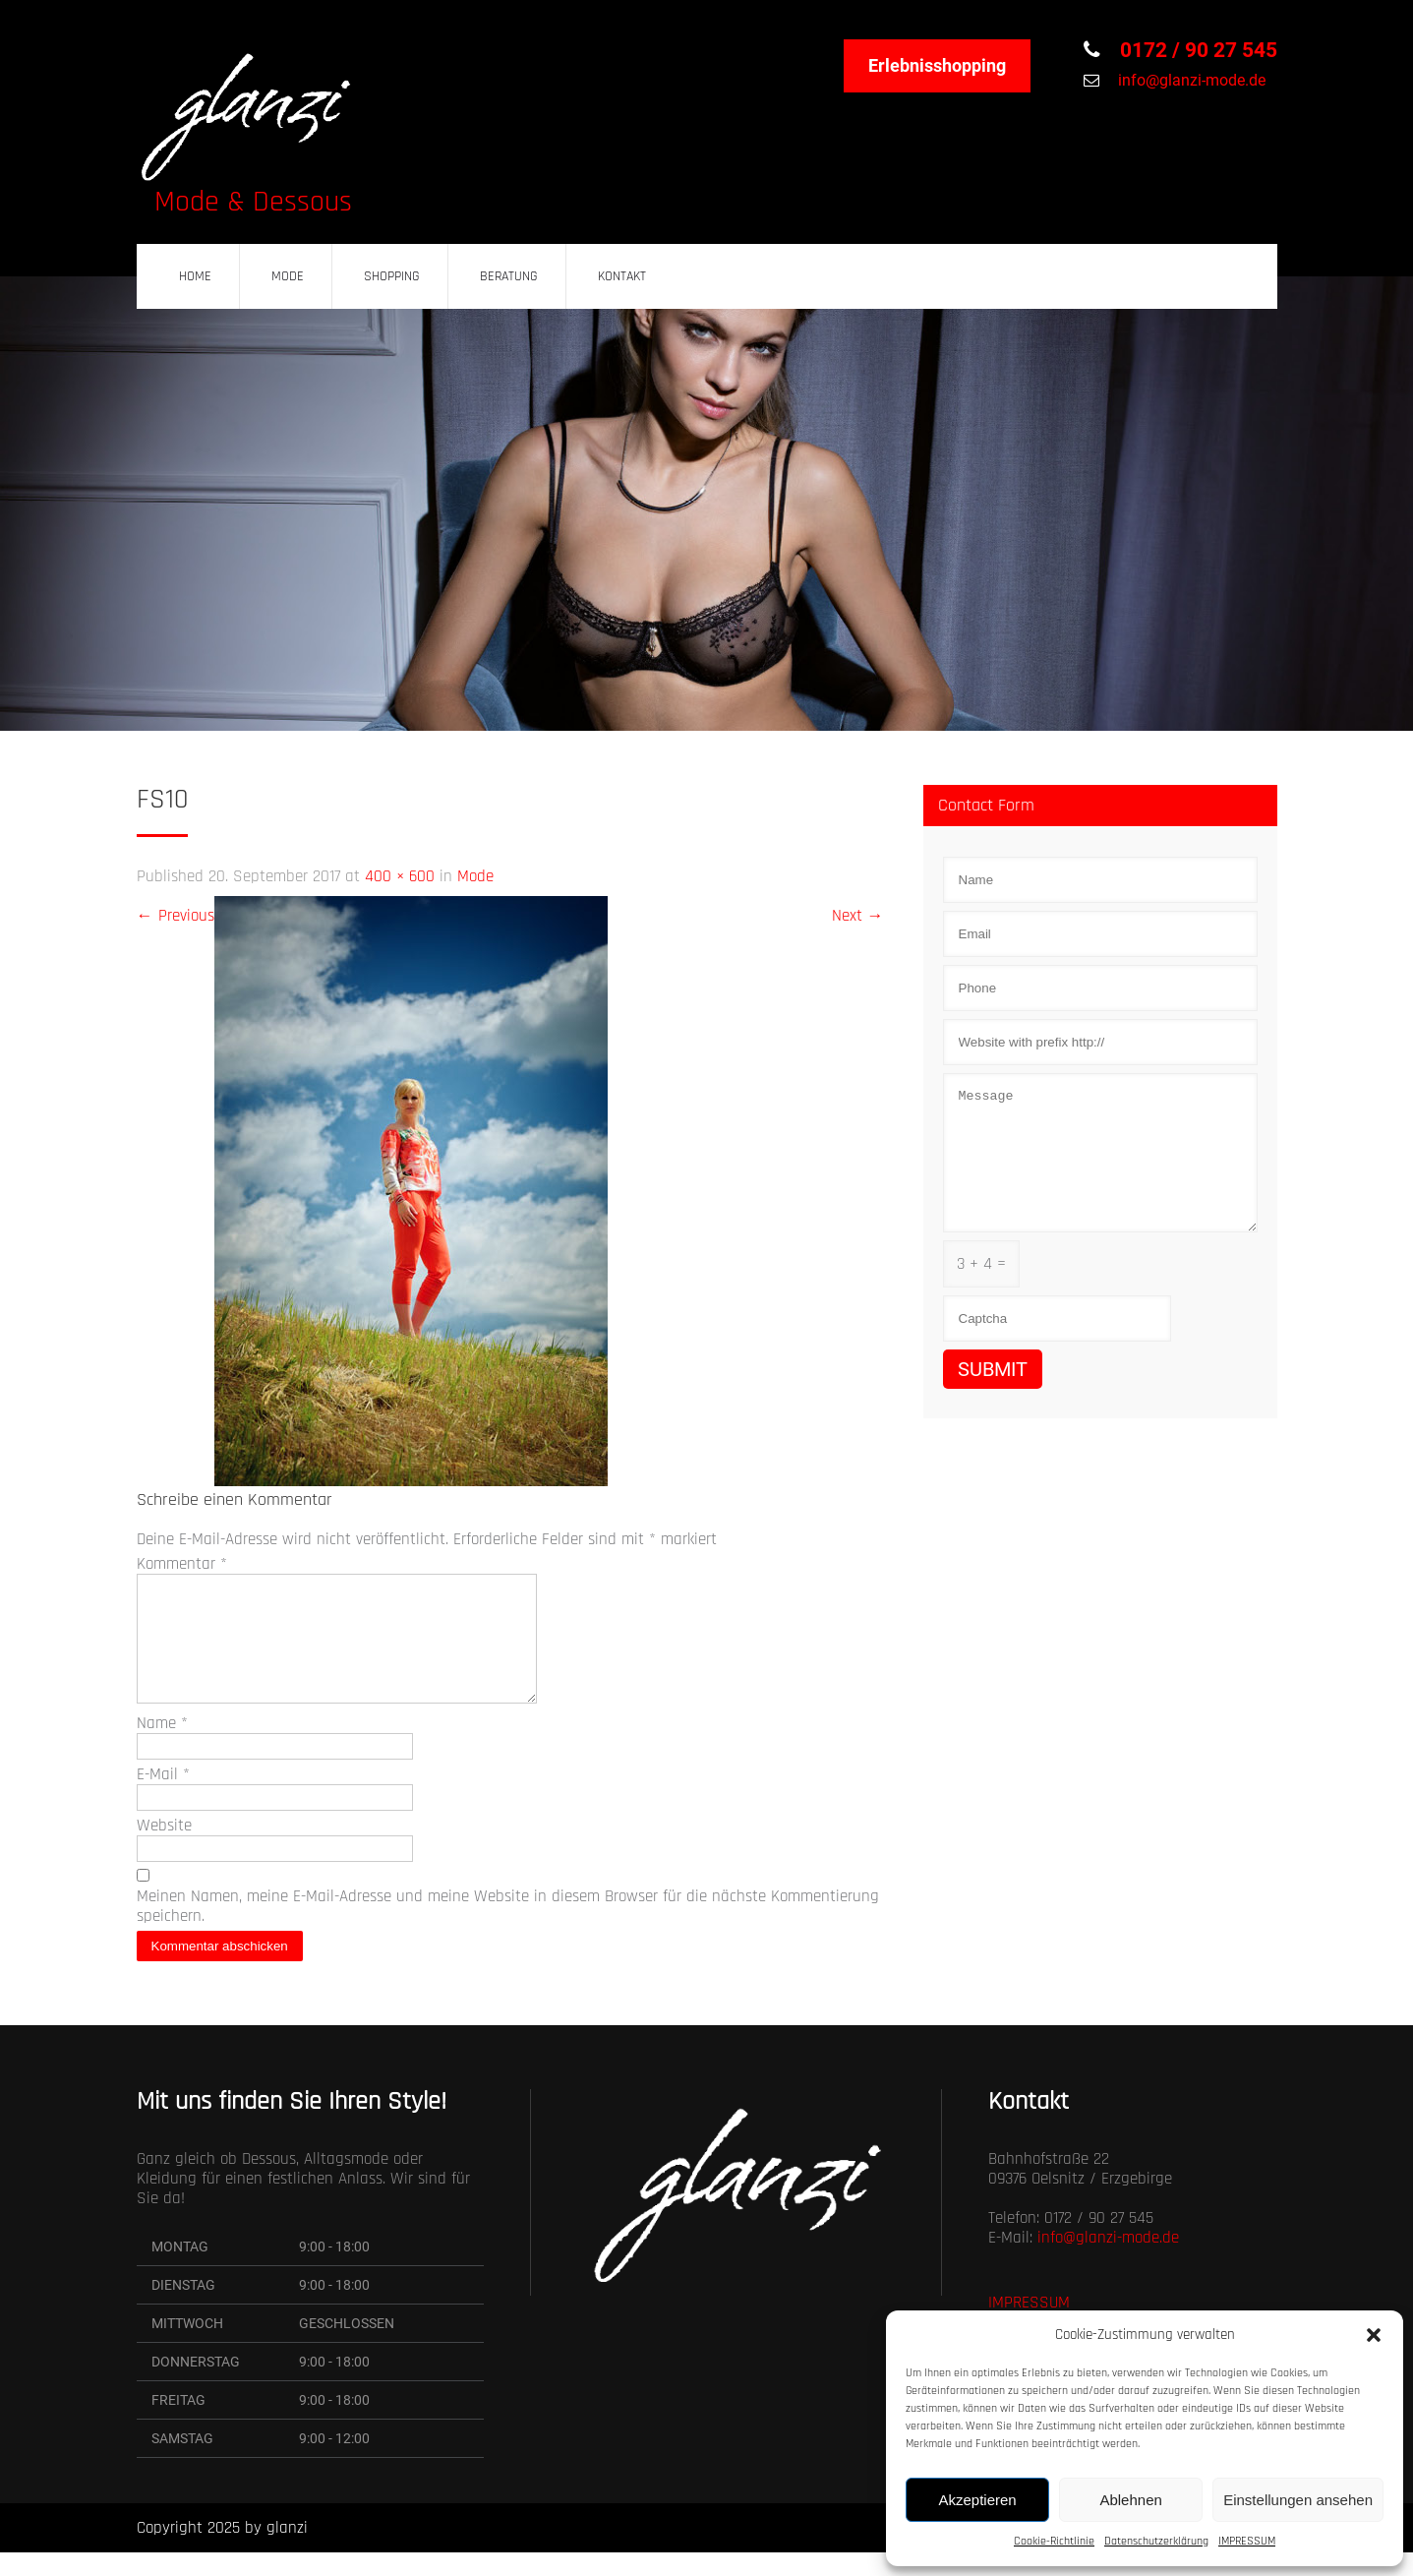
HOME (195, 276)
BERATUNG (509, 276)
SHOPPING (392, 276)
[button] (1374, 2335)
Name (162, 1747)
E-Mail (163, 1798)
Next (858, 916)
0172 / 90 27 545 (1196, 50)
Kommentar (182, 1564)
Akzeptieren (977, 2499)
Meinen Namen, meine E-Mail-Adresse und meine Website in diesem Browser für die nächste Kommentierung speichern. (508, 1929)
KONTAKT (622, 276)
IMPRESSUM (1246, 2541)
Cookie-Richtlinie (1054, 2541)
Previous (175, 916)
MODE (287, 276)
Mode (475, 876)
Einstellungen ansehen (1298, 2499)
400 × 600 (400, 876)
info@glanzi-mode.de (1190, 80)
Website (164, 1849)
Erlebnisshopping (937, 65)
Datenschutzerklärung (1156, 2541)
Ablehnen (1130, 2499)
